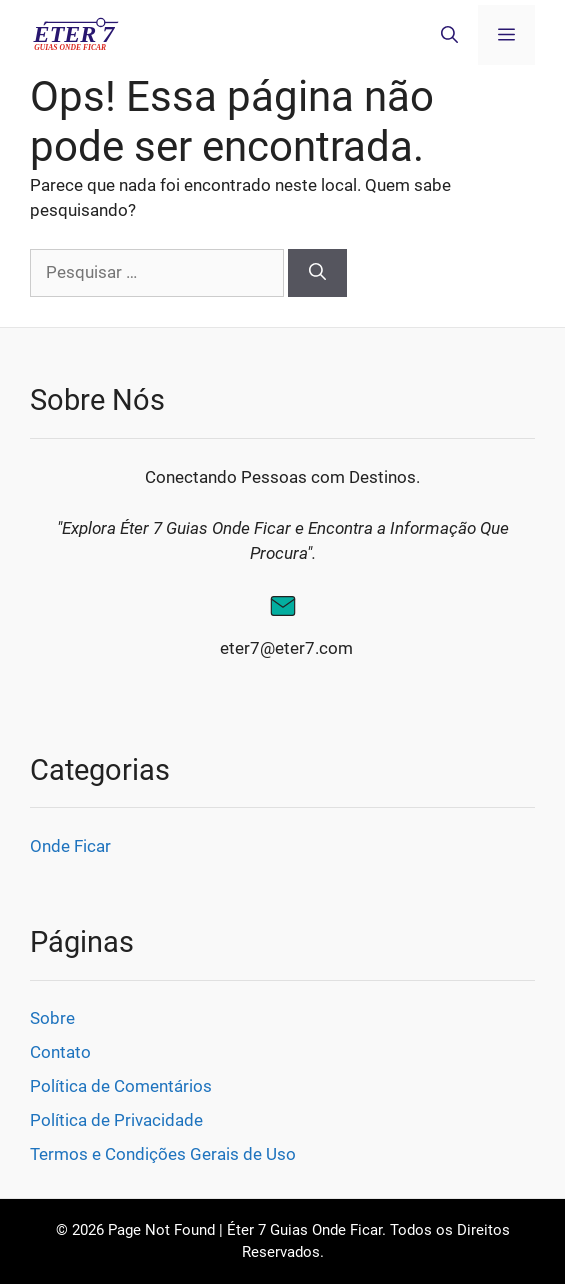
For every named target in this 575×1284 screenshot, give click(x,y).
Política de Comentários (121, 1086)
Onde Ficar (70, 846)
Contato (60, 1052)
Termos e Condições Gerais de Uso (163, 1154)
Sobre (52, 1018)
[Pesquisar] (317, 273)
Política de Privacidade (116, 1120)
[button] (449, 35)
